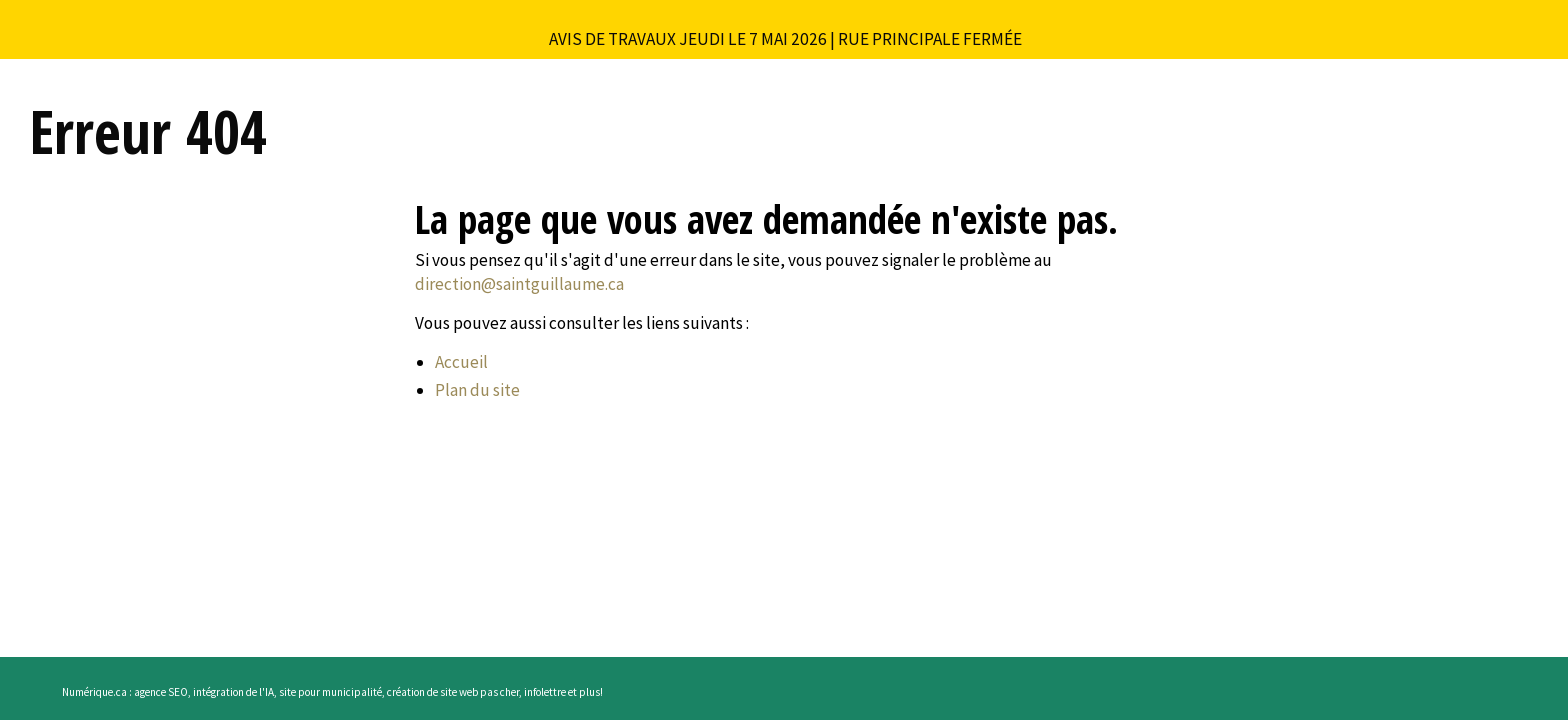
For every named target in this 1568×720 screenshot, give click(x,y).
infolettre (545, 692)
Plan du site (477, 390)
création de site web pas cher (453, 692)
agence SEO (161, 692)
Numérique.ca (94, 692)
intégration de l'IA (233, 692)
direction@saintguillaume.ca (519, 284)
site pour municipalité (330, 692)
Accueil (461, 362)
